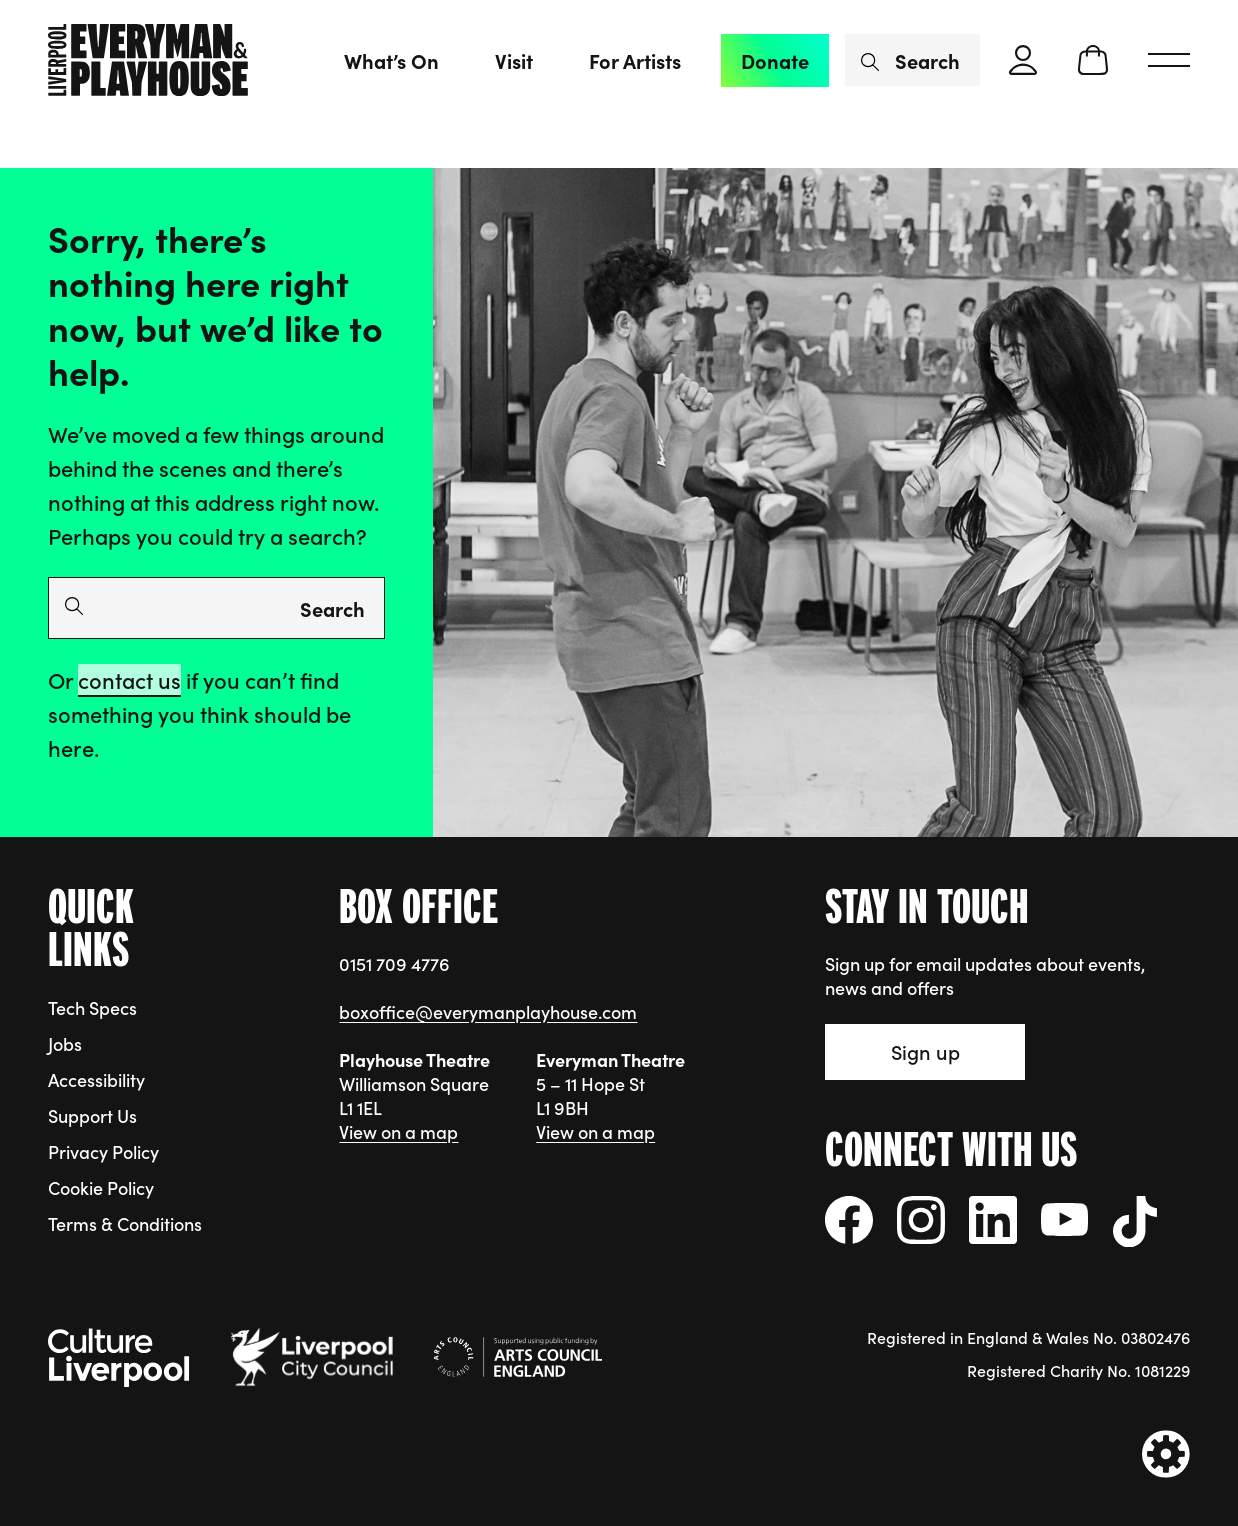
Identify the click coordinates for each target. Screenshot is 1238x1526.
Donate (775, 60)
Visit (514, 60)
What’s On (391, 60)
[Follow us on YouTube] (1065, 1219)
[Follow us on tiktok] (1135, 1221)
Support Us (92, 1115)
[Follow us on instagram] (921, 1220)
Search (332, 608)
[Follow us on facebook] (849, 1220)
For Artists (635, 60)
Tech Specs (92, 1007)
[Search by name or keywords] (912, 60)
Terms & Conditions (125, 1223)
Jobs (65, 1043)
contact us (129, 679)
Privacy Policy (103, 1151)
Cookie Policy (101, 1187)
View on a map (398, 1131)
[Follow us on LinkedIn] (993, 1220)
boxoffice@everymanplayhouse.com (488, 1011)
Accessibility (96, 1079)
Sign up (925, 1051)
